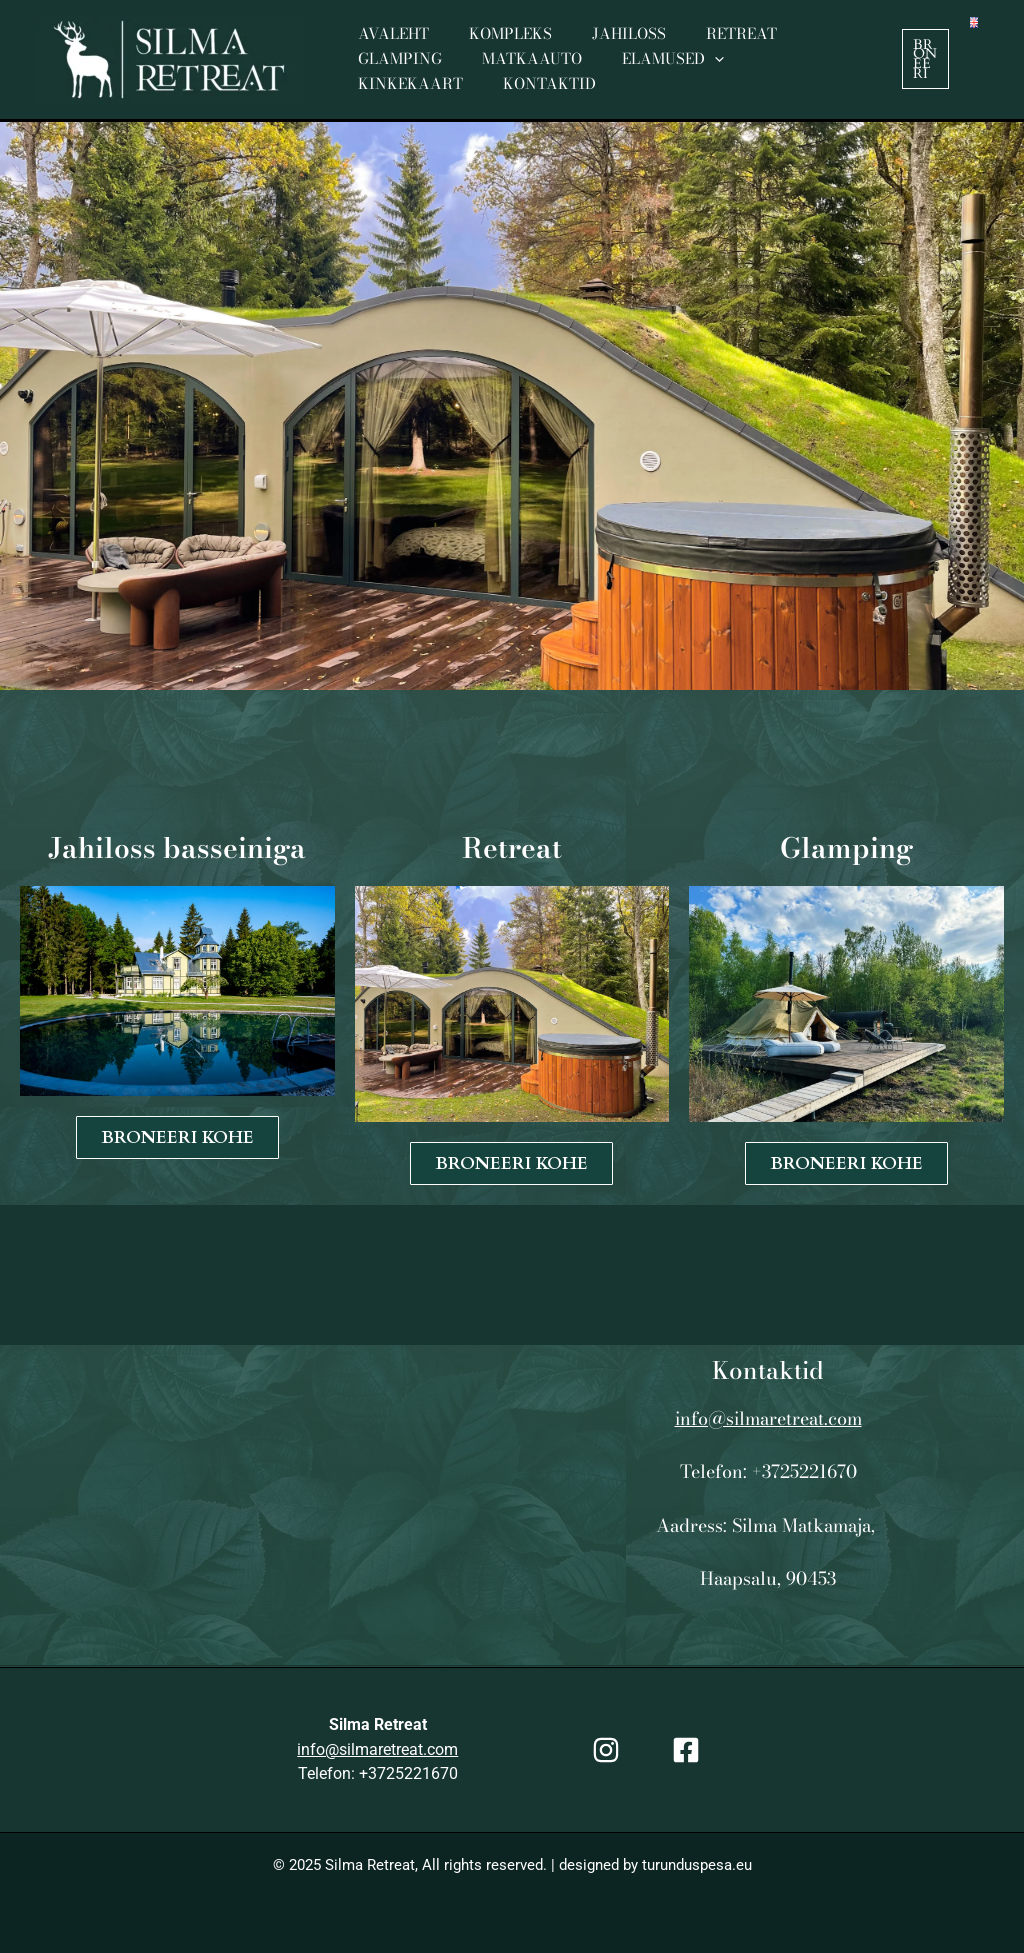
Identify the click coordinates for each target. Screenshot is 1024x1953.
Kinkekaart (667, 71)
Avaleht (388, 46)
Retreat (706, 46)
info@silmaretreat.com (768, 1418)
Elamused (534, 72)
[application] (575, 72)
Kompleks (495, 46)
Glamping (814, 46)
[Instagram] (606, 1750)
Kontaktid (796, 71)
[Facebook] (686, 1750)
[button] (923, 59)
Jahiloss (604, 46)
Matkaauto (403, 71)
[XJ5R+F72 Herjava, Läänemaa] (256, 1505)
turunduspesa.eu (697, 1865)
